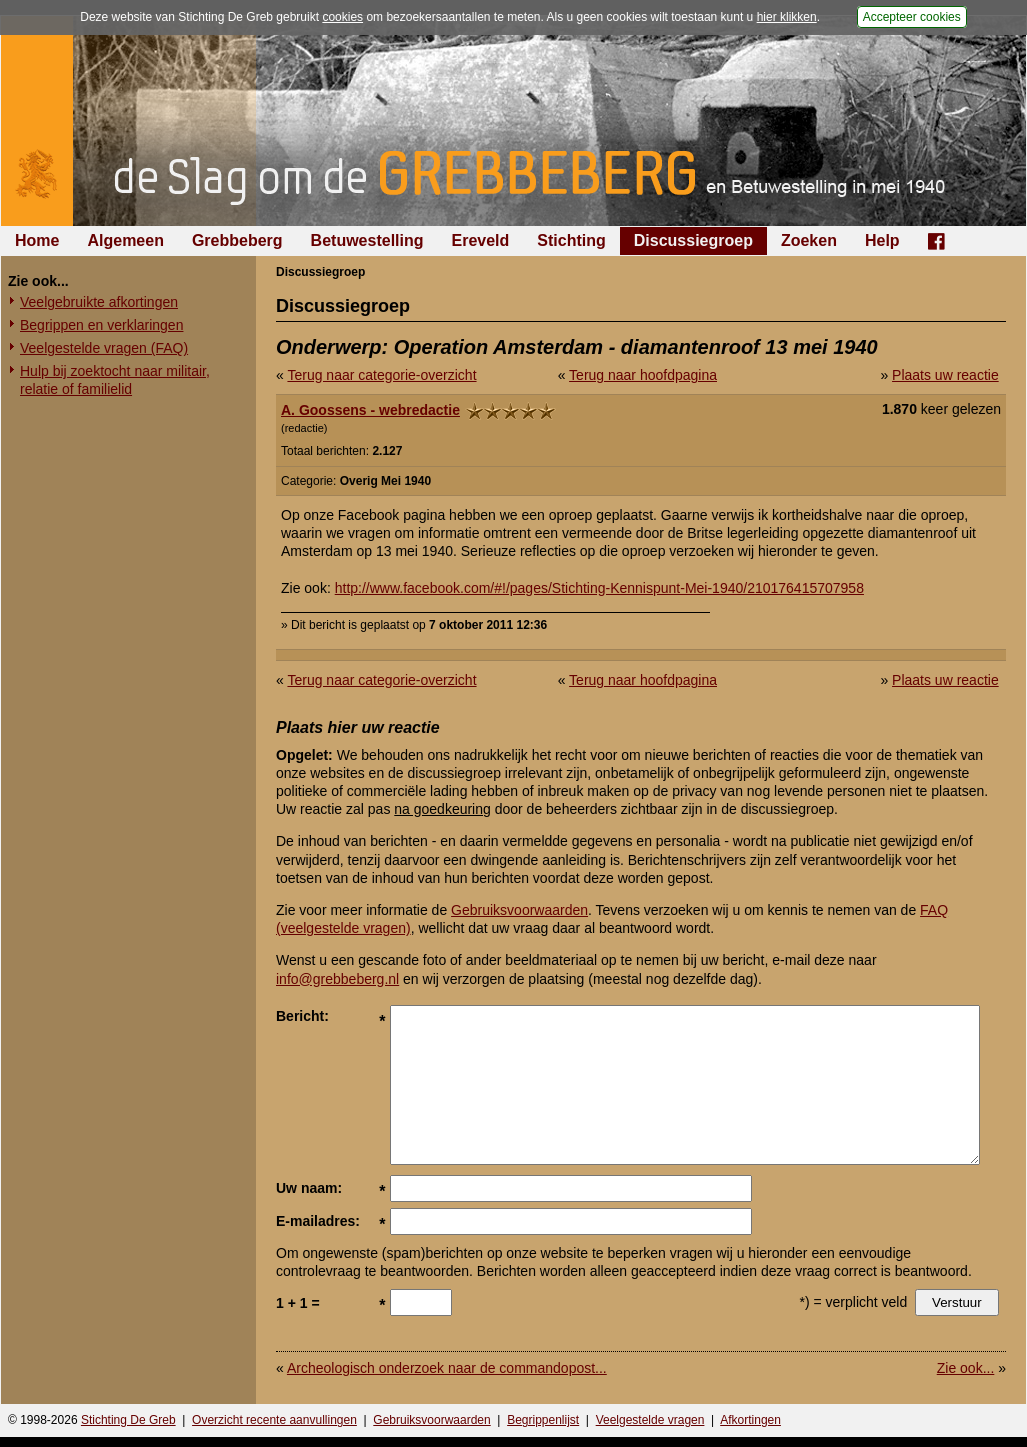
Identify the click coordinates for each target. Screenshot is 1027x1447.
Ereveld (481, 240)
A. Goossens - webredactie (370, 410)
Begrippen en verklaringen (101, 325)
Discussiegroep (693, 240)
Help (882, 240)
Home (37, 240)
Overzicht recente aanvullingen (274, 1420)
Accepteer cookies (912, 17)
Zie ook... (966, 1368)
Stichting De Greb (128, 1420)
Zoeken (809, 240)
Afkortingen (750, 1420)
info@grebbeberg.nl (337, 979)
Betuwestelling (367, 240)
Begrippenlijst (543, 1420)
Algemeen (125, 240)
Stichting (571, 240)
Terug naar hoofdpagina (643, 375)
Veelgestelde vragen (650, 1420)
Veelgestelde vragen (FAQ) (104, 348)
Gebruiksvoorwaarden (519, 910)
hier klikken (787, 17)
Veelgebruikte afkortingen (99, 302)
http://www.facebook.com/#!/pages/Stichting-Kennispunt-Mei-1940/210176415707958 (599, 588)
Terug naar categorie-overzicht (381, 375)
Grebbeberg (237, 240)
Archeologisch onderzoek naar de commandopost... (447, 1368)
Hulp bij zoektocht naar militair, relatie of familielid (115, 380)
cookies (342, 17)
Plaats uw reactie (945, 375)
